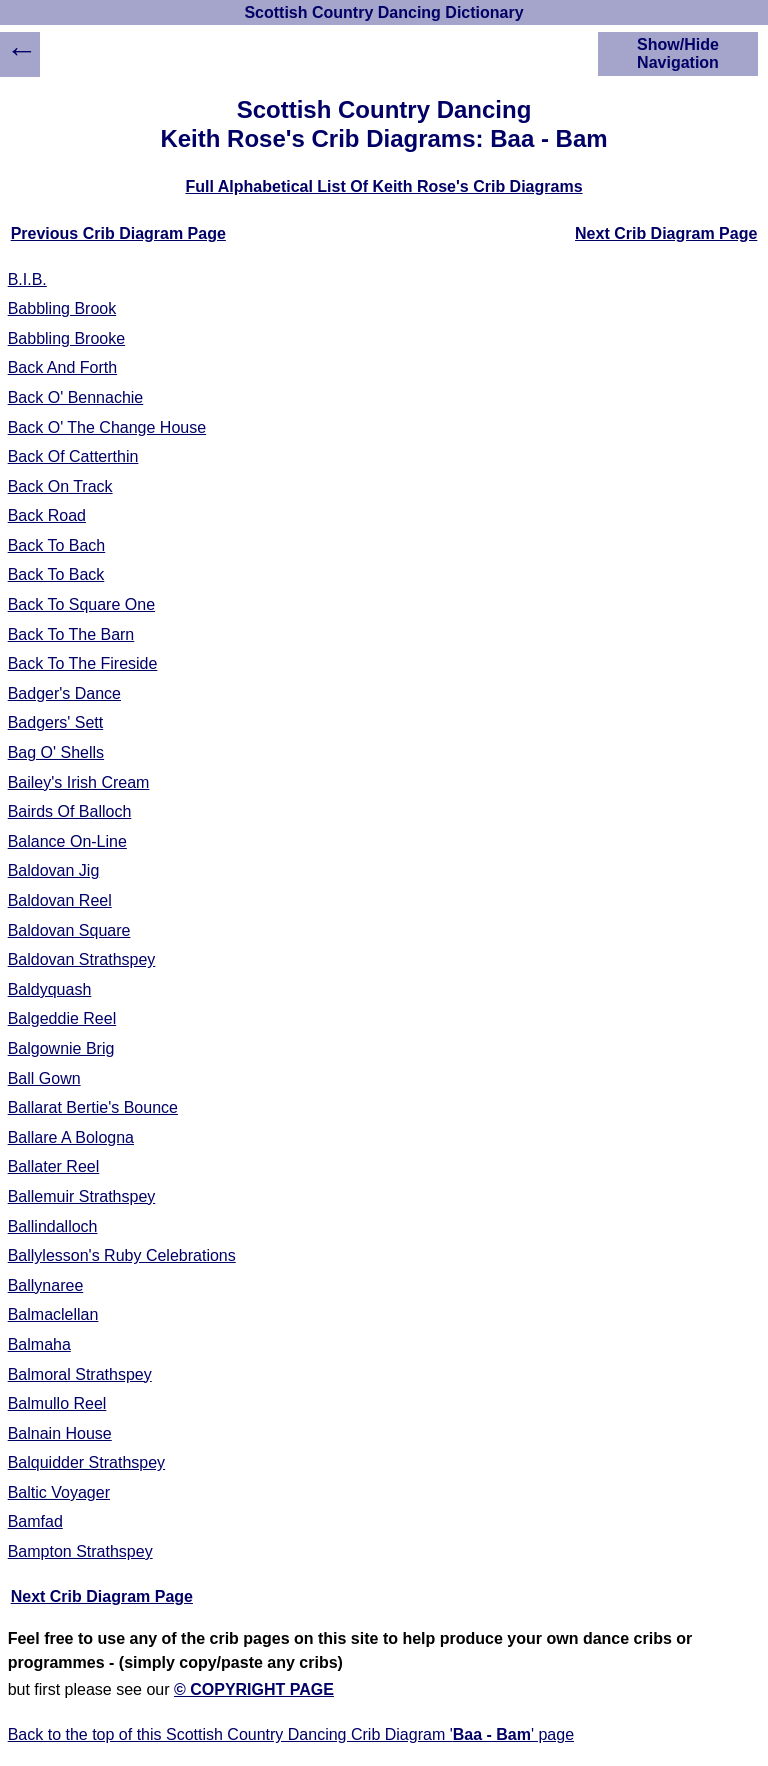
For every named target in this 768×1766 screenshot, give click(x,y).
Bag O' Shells (56, 752)
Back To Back (56, 574)
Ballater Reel (54, 1166)
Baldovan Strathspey (82, 959)
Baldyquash (50, 989)
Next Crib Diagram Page (666, 233)
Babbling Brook (62, 308)
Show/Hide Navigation (678, 53)
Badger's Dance (64, 693)
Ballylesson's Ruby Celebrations (122, 1255)
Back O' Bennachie (76, 397)
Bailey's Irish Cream (79, 782)
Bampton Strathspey (80, 1551)
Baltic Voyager (59, 1492)
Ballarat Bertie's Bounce (93, 1107)
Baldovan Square (69, 930)
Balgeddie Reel (62, 1018)
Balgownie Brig (61, 1048)
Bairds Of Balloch (70, 811)
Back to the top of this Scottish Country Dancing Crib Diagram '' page (291, 1734)
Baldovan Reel (60, 900)
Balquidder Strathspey (86, 1462)
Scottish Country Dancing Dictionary (383, 12)
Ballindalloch (53, 1226)
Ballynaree (46, 1285)
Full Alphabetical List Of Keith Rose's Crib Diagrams (383, 186)
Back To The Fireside (83, 663)
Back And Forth (62, 367)
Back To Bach (57, 545)
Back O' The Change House (107, 427)
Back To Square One (81, 604)
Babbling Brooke (66, 338)
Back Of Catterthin (73, 456)
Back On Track (60, 486)
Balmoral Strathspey (80, 1374)
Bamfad (35, 1521)
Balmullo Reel (57, 1403)
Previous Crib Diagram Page (118, 233)
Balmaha (39, 1344)
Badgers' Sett (56, 722)
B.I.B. (27, 279)
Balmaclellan (53, 1314)
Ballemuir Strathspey (82, 1196)
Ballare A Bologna (71, 1137)
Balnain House (60, 1433)
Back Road (47, 515)
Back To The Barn (71, 634)
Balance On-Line (67, 841)
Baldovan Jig (54, 870)
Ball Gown (44, 1078)
